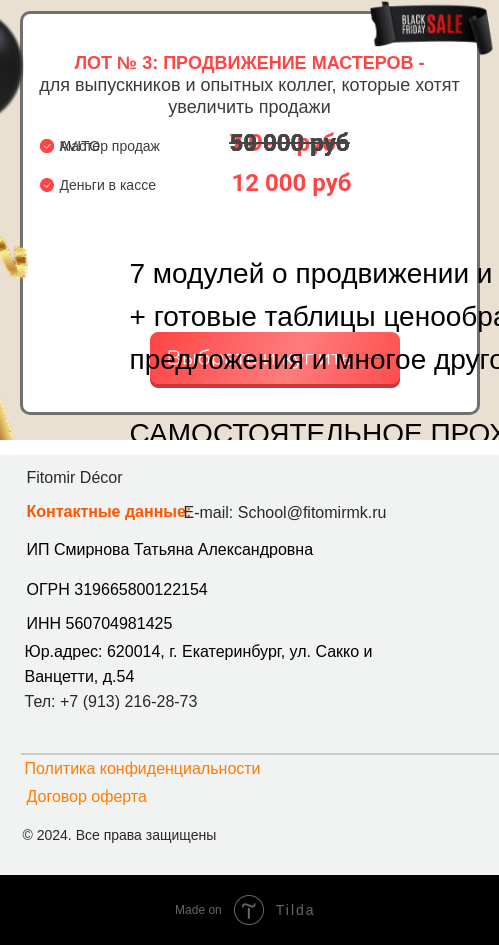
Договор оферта (87, 796)
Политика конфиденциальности (143, 768)
